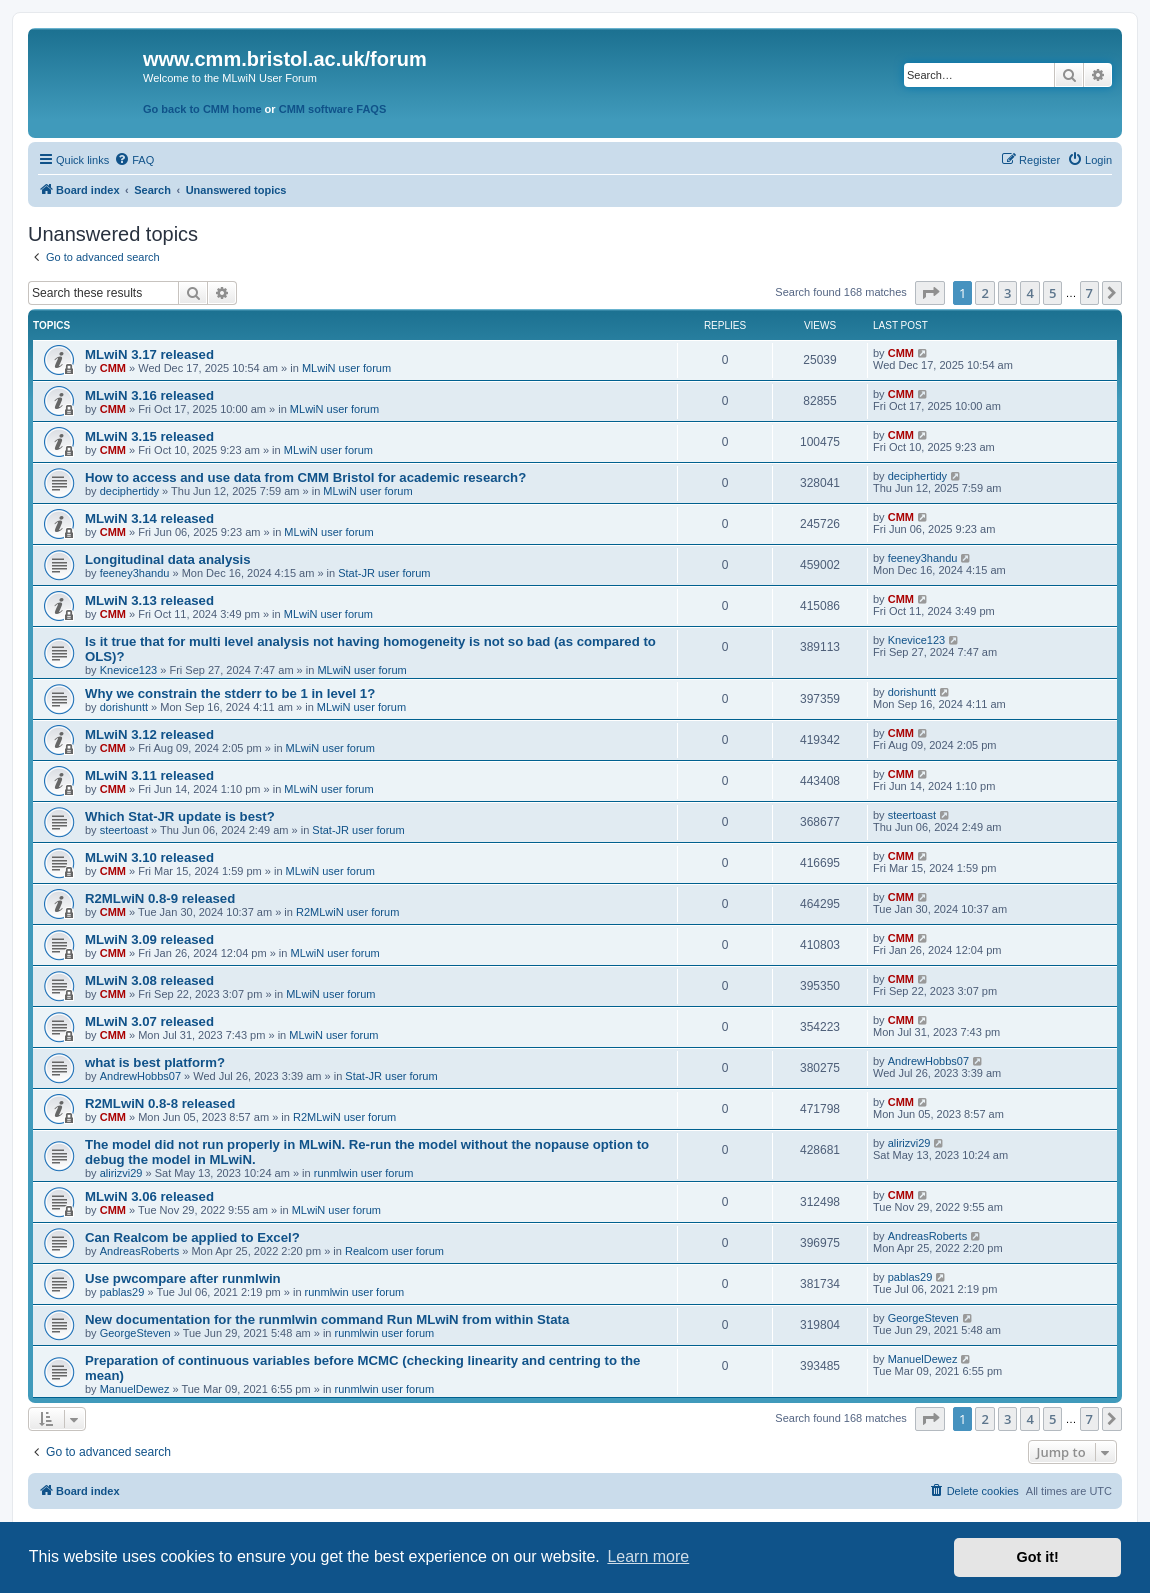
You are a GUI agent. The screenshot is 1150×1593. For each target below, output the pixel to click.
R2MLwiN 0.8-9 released (160, 898)
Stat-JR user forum (384, 573)
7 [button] (1089, 293)
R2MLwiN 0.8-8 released (160, 1103)
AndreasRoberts (140, 1251)
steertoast (124, 830)
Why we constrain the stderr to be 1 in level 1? (230, 693)
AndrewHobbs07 (140, 1076)
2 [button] (984, 293)
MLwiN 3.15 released (149, 436)
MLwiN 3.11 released (149, 775)
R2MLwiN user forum (347, 912)
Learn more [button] (648, 1556)
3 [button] (1007, 293)
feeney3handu (135, 573)
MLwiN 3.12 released (149, 734)
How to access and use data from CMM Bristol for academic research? (305, 477)
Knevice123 (129, 670)
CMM (113, 368)
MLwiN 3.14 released (149, 518)
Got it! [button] (1038, 1557)
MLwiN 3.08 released (149, 980)
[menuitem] (134, 160)
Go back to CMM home (202, 109)
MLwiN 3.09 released (149, 939)
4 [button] (1029, 293)
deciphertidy (129, 491)
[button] (930, 293)
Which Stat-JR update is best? (180, 816)
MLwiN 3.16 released (149, 395)
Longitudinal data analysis (168, 559)
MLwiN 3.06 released (149, 1196)
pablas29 (122, 1292)
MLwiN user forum (346, 368)
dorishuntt (124, 707)
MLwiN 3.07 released (149, 1021)
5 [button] (1052, 293)
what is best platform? (155, 1062)
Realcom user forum (394, 1251)
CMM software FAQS (333, 109)
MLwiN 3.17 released (149, 354)
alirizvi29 (121, 1173)
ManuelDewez (135, 1389)
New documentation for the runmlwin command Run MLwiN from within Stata (327, 1319)
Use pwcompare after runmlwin (183, 1278)
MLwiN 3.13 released (149, 600)
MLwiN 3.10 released (149, 857)
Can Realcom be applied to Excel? (192, 1237)
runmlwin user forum (364, 1173)
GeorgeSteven (135, 1333)
